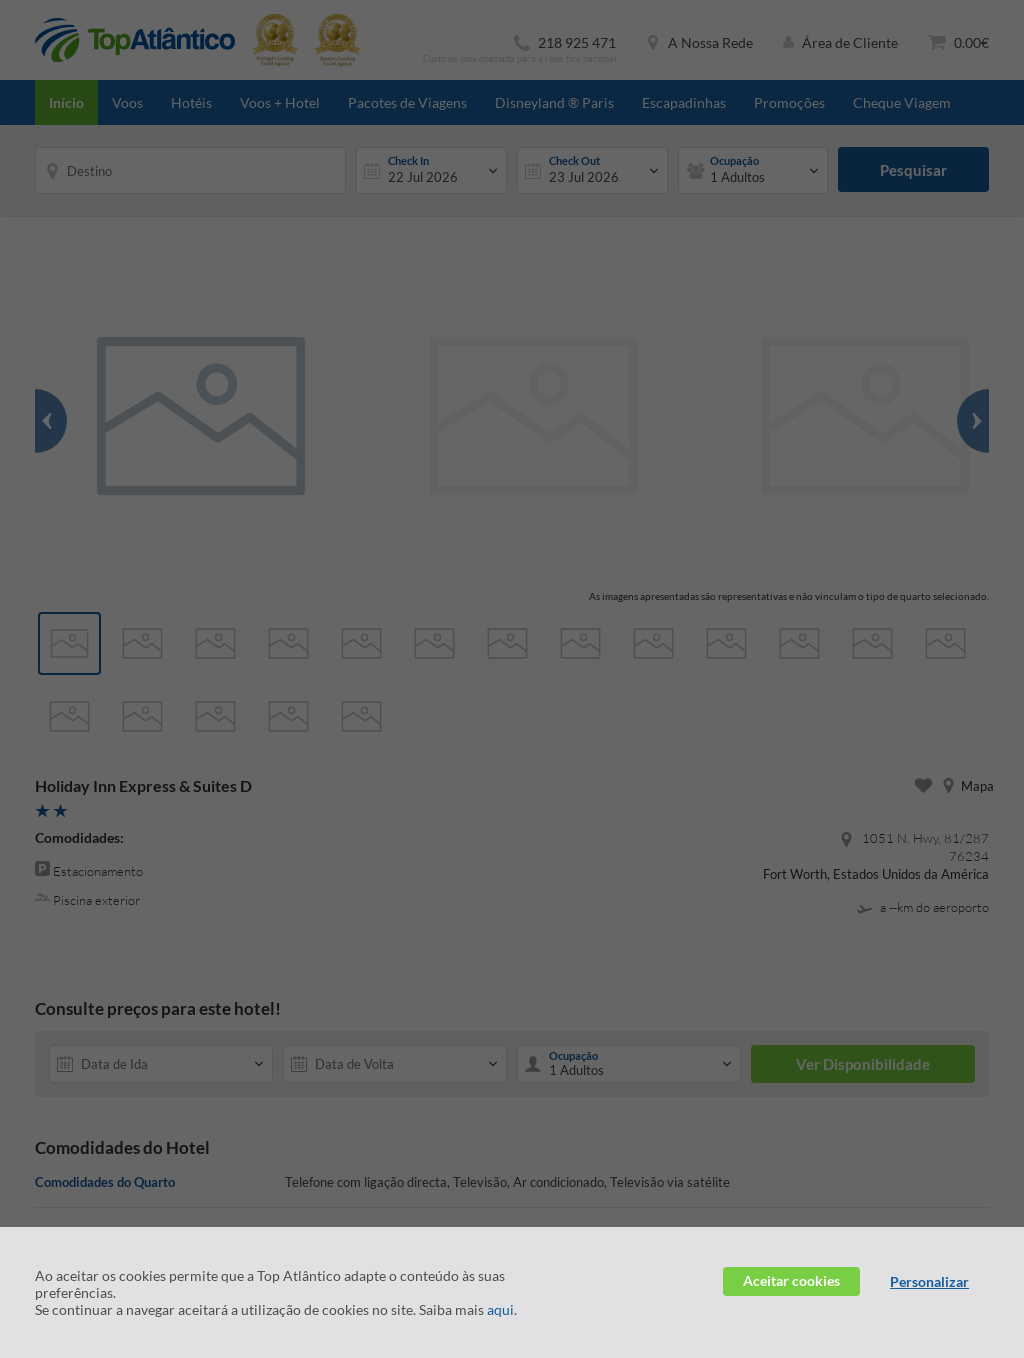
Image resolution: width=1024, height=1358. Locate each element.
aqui (500, 1309)
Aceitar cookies (791, 1280)
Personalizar (929, 1281)
